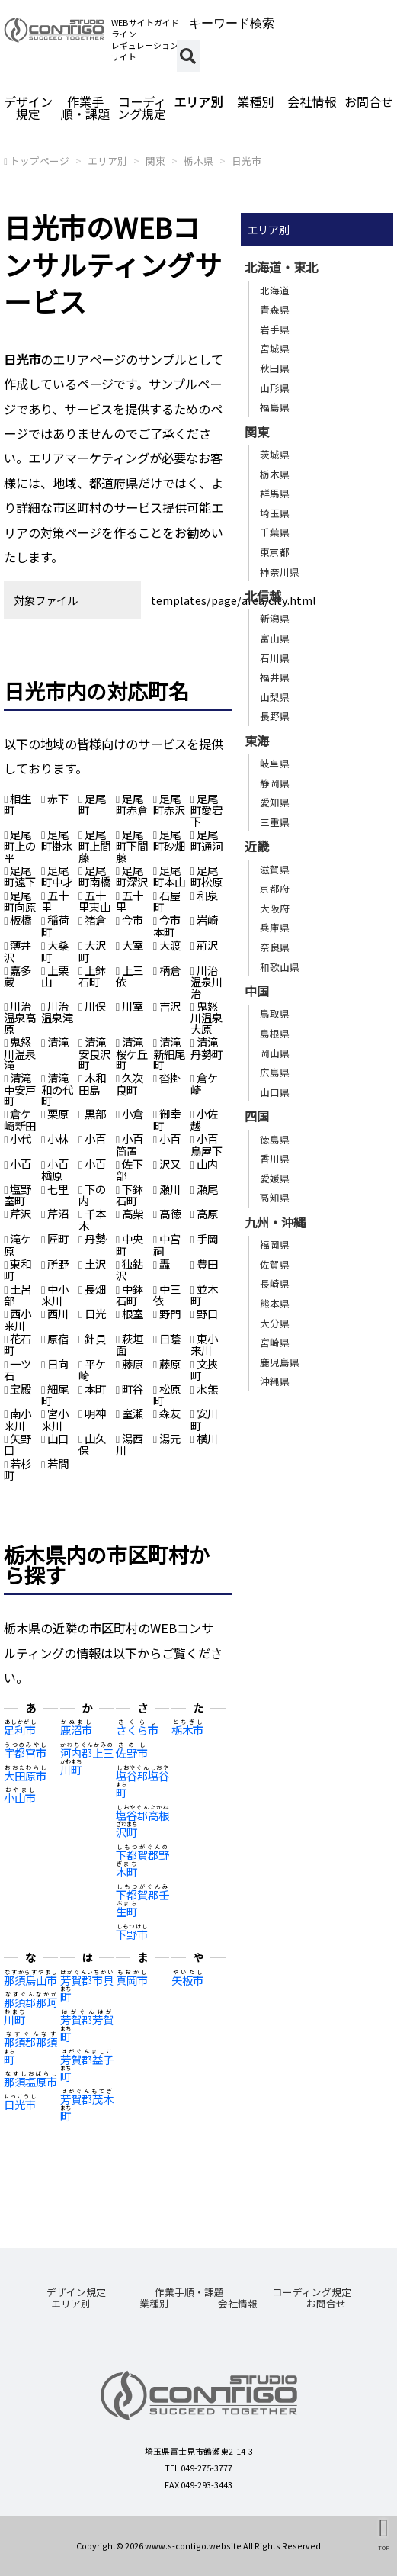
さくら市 (137, 1730)
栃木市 (187, 1730)
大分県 (275, 1323)
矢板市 (187, 1980)
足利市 (20, 1730)
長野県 (275, 716)
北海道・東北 (281, 267)
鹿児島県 (279, 1362)
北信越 (263, 596)
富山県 (275, 638)
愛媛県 (275, 1178)
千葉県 (275, 532)
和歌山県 (279, 967)
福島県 (275, 407)
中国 (257, 991)
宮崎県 (275, 1342)
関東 (155, 160)
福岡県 (275, 1244)
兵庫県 (275, 927)
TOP (383, 2546)
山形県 (275, 388)
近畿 (257, 846)
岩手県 (275, 329)
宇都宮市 (25, 1753)
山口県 (275, 1092)
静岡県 (275, 783)
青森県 (275, 309)
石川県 (275, 658)
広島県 (275, 1072)
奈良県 (275, 947)
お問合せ (368, 101)
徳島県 (275, 1139)
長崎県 (275, 1283)
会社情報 (311, 101)
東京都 (275, 552)
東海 (257, 741)
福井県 (275, 677)
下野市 (132, 1934)
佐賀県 (275, 1264)
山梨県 (275, 697)
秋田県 (275, 368)
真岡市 (132, 1980)
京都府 (275, 888)
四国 (257, 1116)
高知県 (275, 1197)
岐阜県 (275, 763)
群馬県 (275, 493)
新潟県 (275, 618)
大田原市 (25, 1775)
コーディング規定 (141, 107)
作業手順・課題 (85, 107)
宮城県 (275, 348)
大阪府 (275, 908)
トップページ (39, 160)
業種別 (255, 101)
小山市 (20, 1798)
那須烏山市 (30, 1980)
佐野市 (132, 1753)
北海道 (275, 290)
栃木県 (198, 160)
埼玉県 (275, 513)
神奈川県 (279, 571)
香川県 (275, 1158)
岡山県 (275, 1053)
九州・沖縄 (275, 1222)
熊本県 (275, 1303)
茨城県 (275, 454)
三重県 (275, 822)
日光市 (246, 160)
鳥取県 (275, 1013)
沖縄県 (275, 1381)
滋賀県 (275, 869)
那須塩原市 (30, 2081)
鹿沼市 (76, 1730)
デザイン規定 (28, 107)
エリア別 (198, 101)
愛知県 (275, 802)
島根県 (275, 1033)
